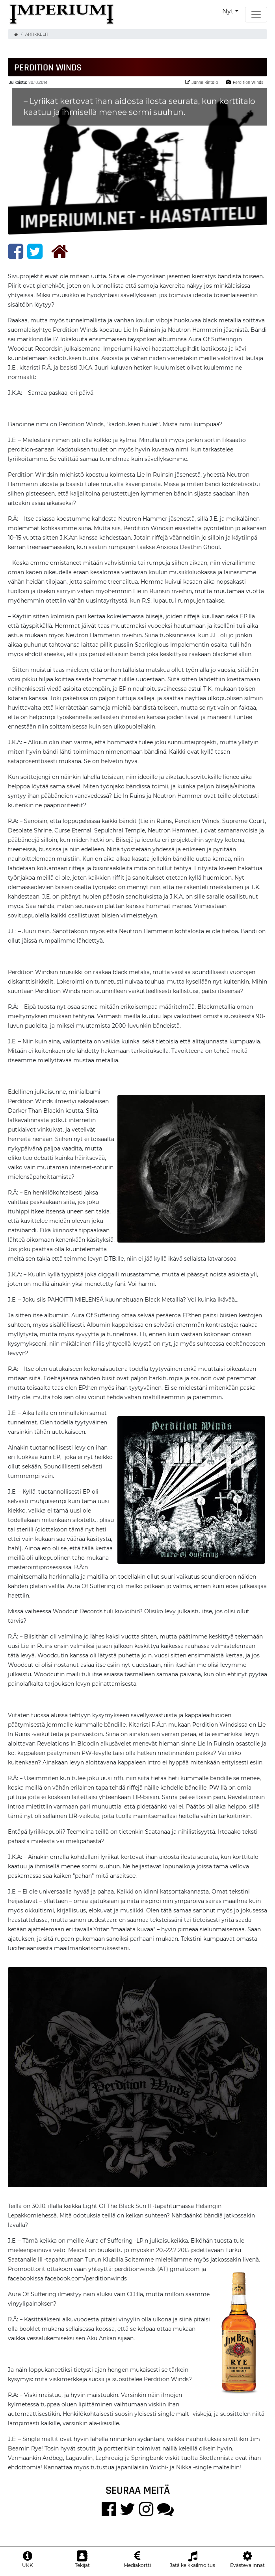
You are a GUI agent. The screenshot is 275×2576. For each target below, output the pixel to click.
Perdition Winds (244, 82)
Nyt (228, 11)
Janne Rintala (201, 82)
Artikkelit (36, 34)
